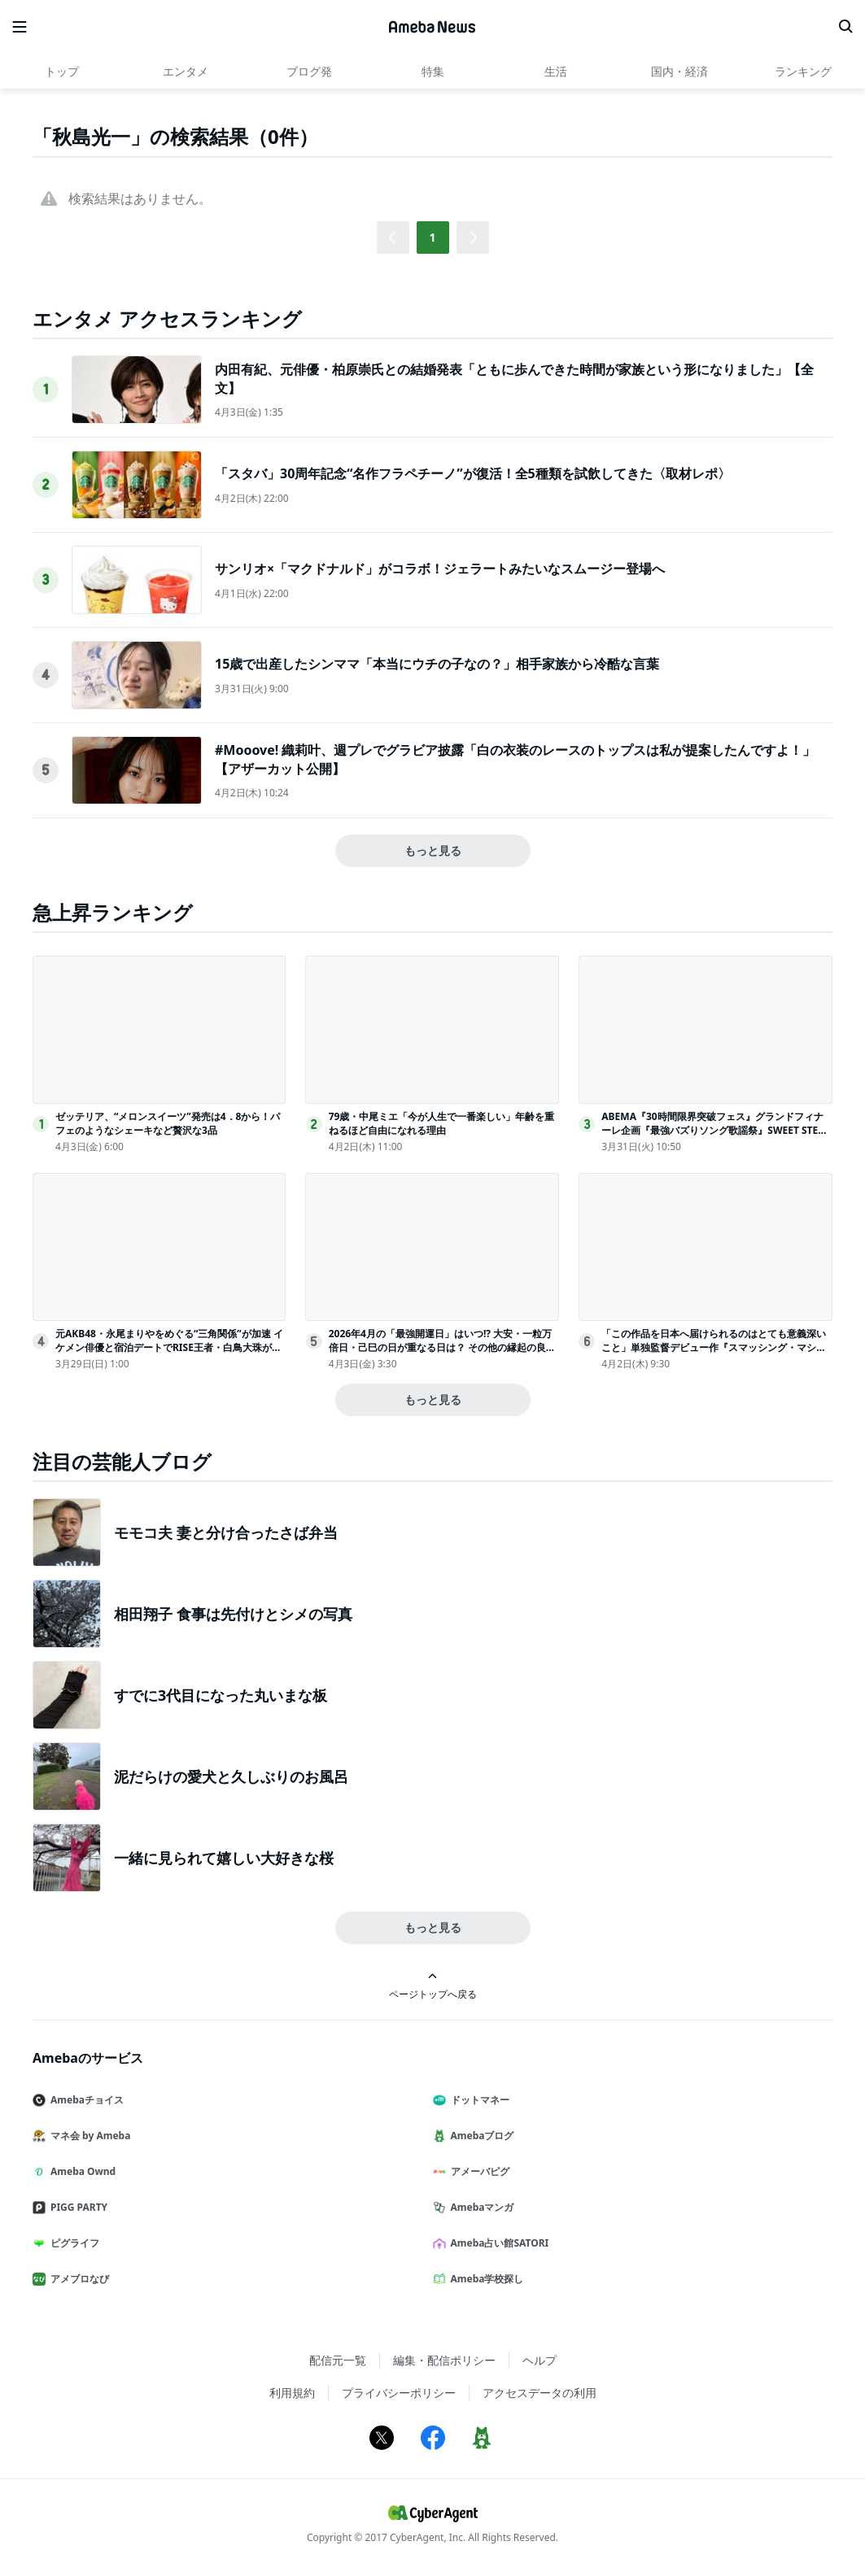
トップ (62, 71)
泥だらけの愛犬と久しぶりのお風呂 (231, 1776)
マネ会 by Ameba (88, 2135)
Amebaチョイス (85, 2100)
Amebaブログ (480, 2135)
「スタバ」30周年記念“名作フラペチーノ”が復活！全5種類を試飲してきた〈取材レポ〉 (473, 473)
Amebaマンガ (480, 2207)
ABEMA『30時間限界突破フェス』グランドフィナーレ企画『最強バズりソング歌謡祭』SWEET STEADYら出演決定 (716, 1130)
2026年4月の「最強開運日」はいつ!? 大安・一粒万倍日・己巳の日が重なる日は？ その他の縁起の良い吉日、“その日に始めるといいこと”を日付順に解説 (442, 1347)
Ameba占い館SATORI (497, 2243)
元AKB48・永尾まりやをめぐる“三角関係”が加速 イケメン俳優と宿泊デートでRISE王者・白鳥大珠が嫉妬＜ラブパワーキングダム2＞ (169, 1347)
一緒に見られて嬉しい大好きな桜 (224, 1858)
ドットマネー (477, 2100)
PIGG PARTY (76, 2207)
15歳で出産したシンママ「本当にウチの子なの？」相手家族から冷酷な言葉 (437, 664)
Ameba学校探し (485, 2279)
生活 (555, 71)
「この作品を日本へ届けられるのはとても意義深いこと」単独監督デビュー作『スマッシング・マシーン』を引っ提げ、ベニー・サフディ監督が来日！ (713, 1347)
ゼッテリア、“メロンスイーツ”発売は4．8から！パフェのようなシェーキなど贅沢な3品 (167, 1123)
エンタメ (185, 71)
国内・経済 (679, 71)
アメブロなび (77, 2279)
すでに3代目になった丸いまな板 (220, 1695)
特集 (433, 71)
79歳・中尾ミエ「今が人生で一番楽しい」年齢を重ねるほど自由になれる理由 (442, 1123)
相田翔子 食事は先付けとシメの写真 (233, 1614)
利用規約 (292, 2392)
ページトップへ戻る (433, 1986)
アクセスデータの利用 (539, 2392)
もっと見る (432, 850)
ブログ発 (309, 71)
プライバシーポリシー (399, 2392)
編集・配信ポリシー (444, 2360)
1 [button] (432, 237)
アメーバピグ (477, 2171)
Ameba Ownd (81, 2171)
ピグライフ (72, 2243)
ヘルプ (539, 2360)
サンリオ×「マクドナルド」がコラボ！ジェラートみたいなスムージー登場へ (440, 569)
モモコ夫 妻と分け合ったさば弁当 (226, 1532)
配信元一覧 (337, 2360)
